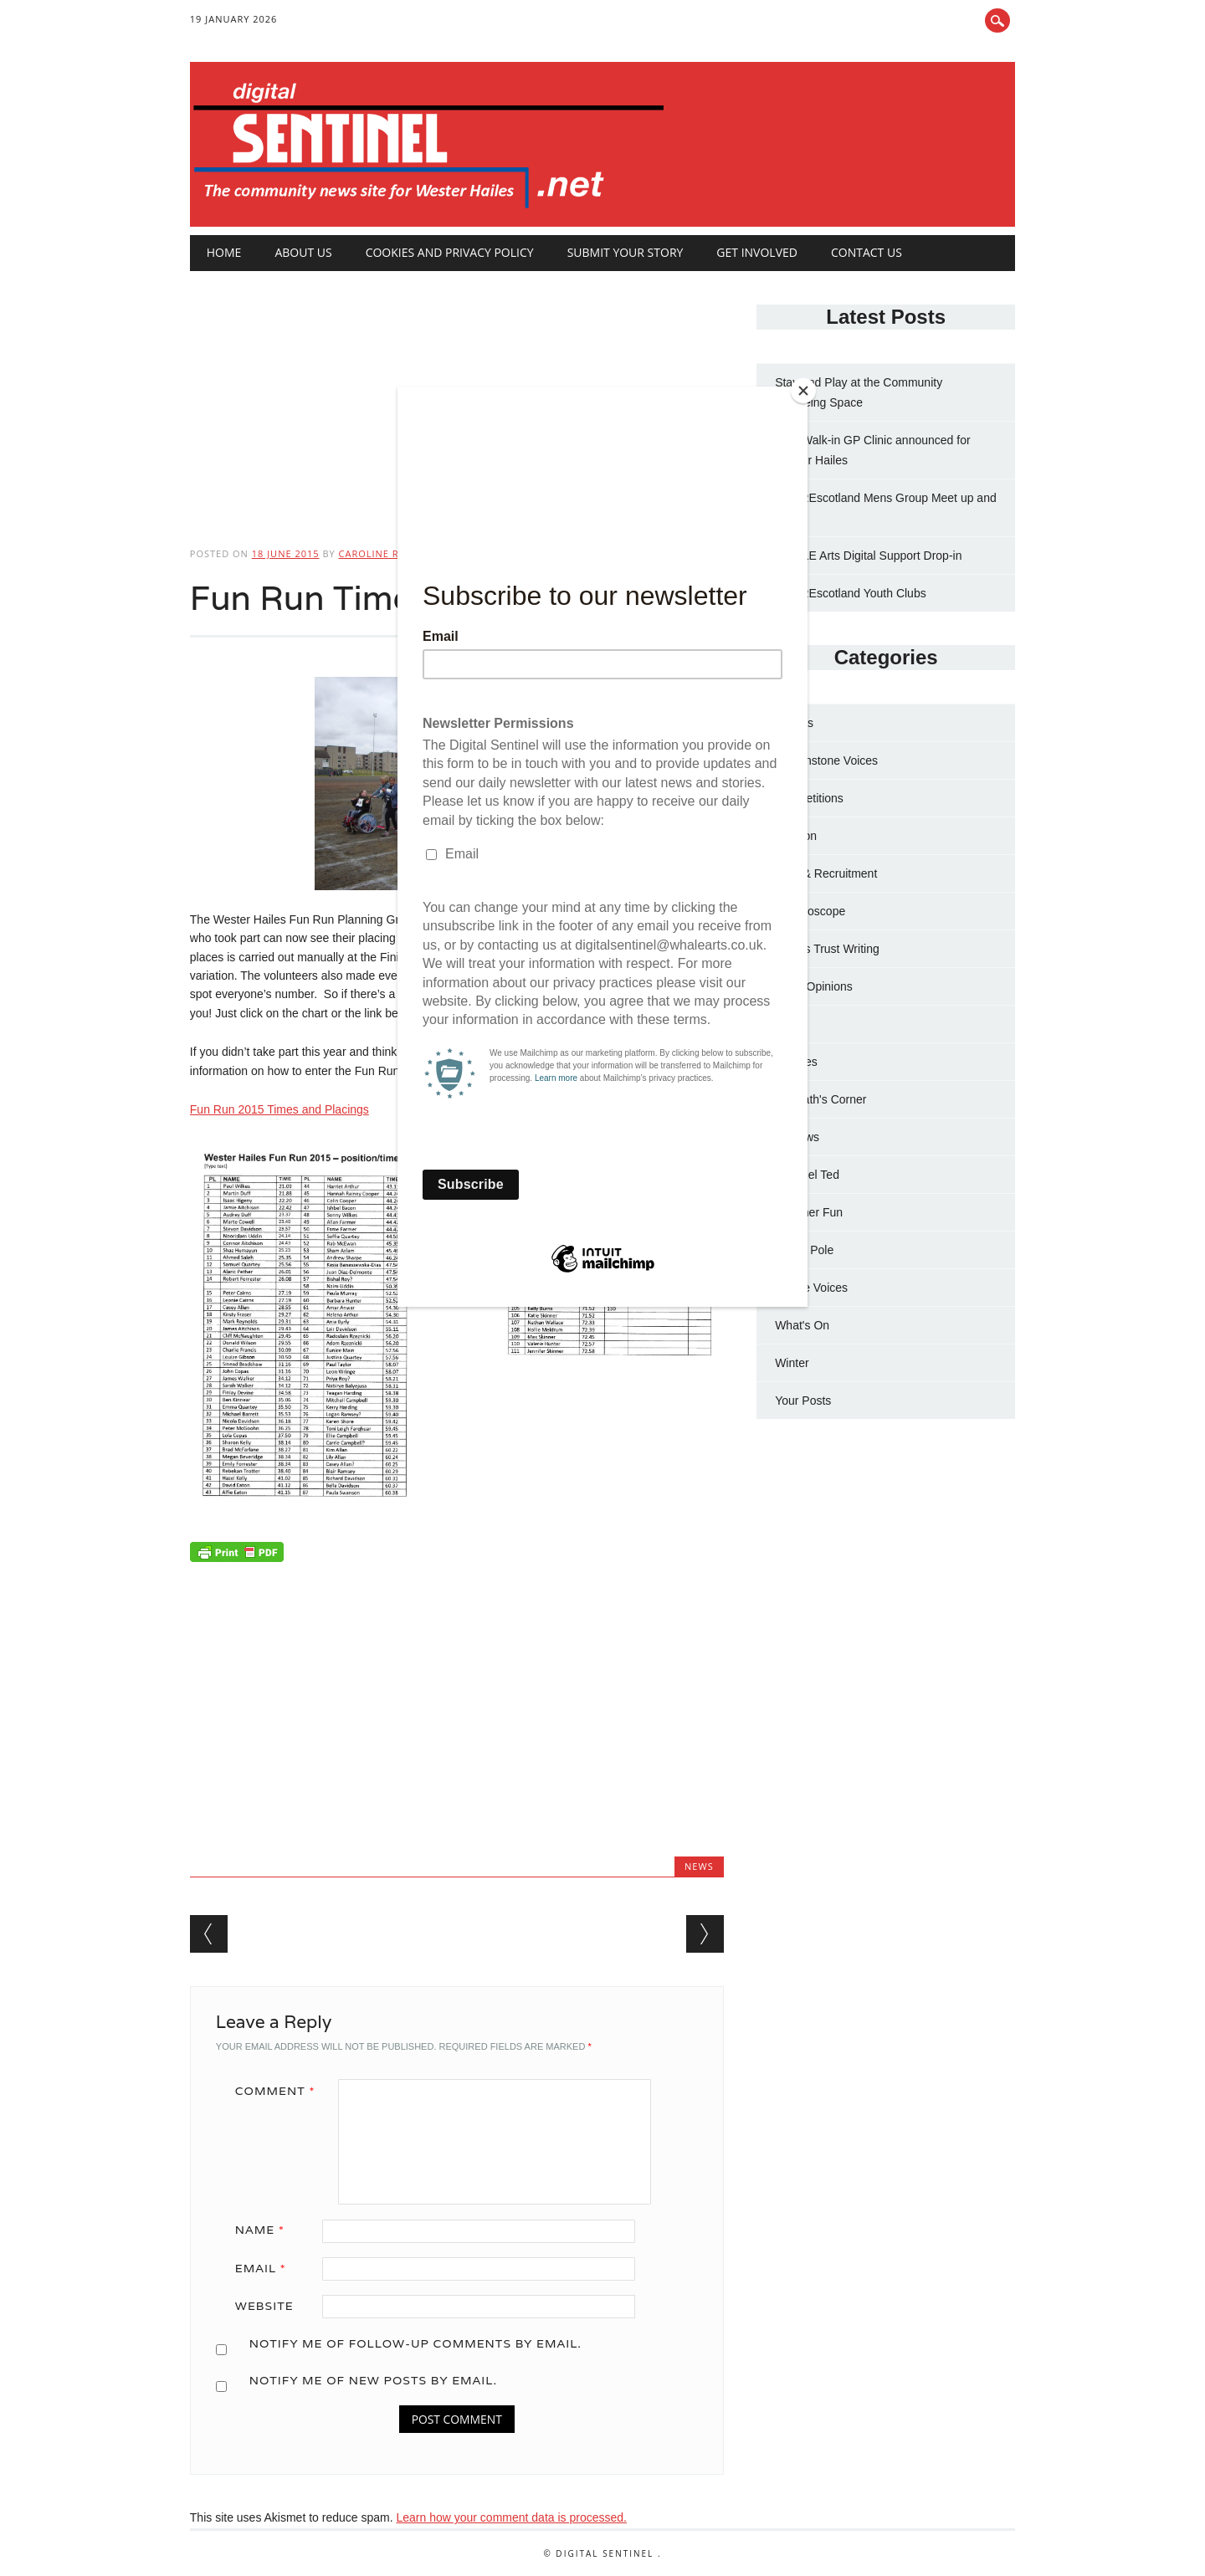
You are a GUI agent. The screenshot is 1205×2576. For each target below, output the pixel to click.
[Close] (803, 390)
